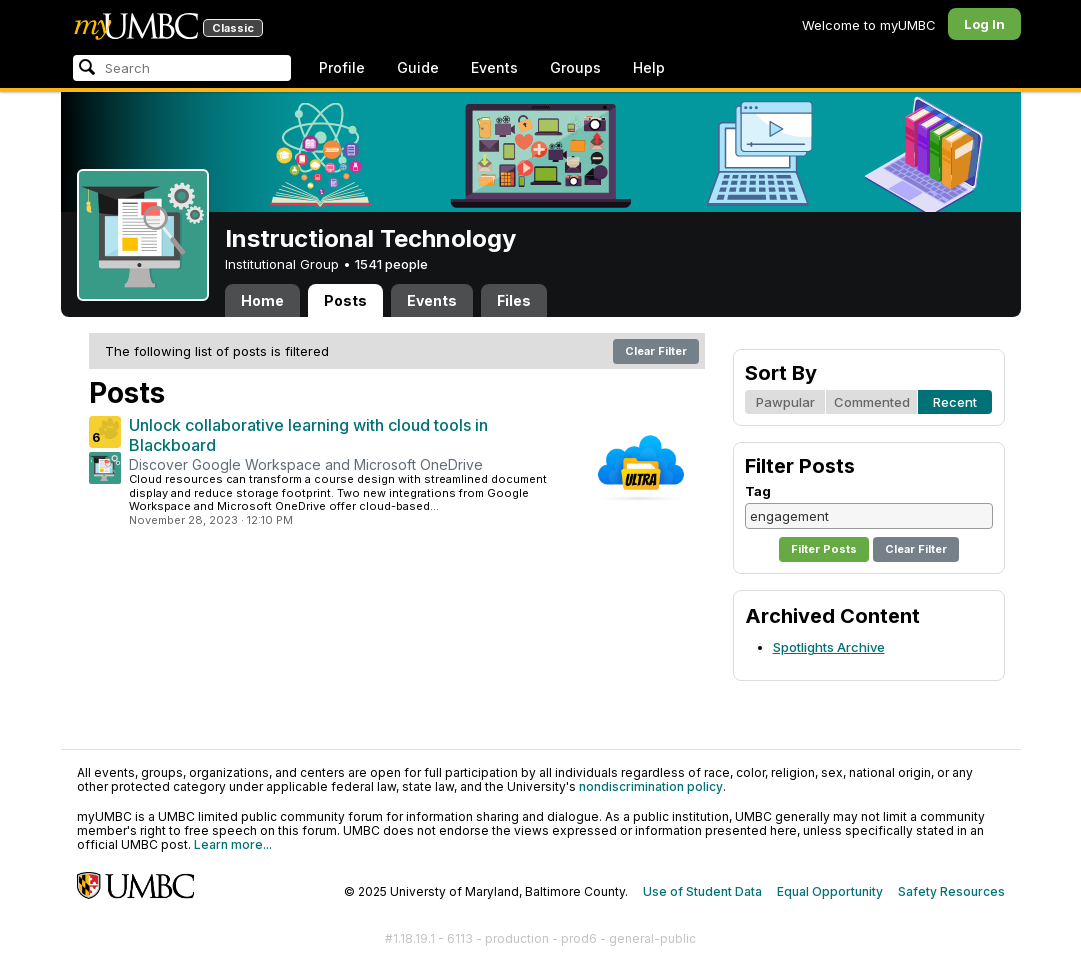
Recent (955, 402)
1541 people (391, 264)
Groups (575, 67)
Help (649, 67)
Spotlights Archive (829, 647)
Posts (345, 300)
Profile (342, 67)
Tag (758, 491)
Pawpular (785, 402)
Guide (418, 67)
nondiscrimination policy (651, 786)
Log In (984, 24)
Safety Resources (951, 891)
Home (262, 300)
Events (494, 67)
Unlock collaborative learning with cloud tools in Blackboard (308, 435)
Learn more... (233, 844)
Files (514, 300)
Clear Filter (656, 351)
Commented (872, 402)
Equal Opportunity (830, 891)
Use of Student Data (702, 891)
